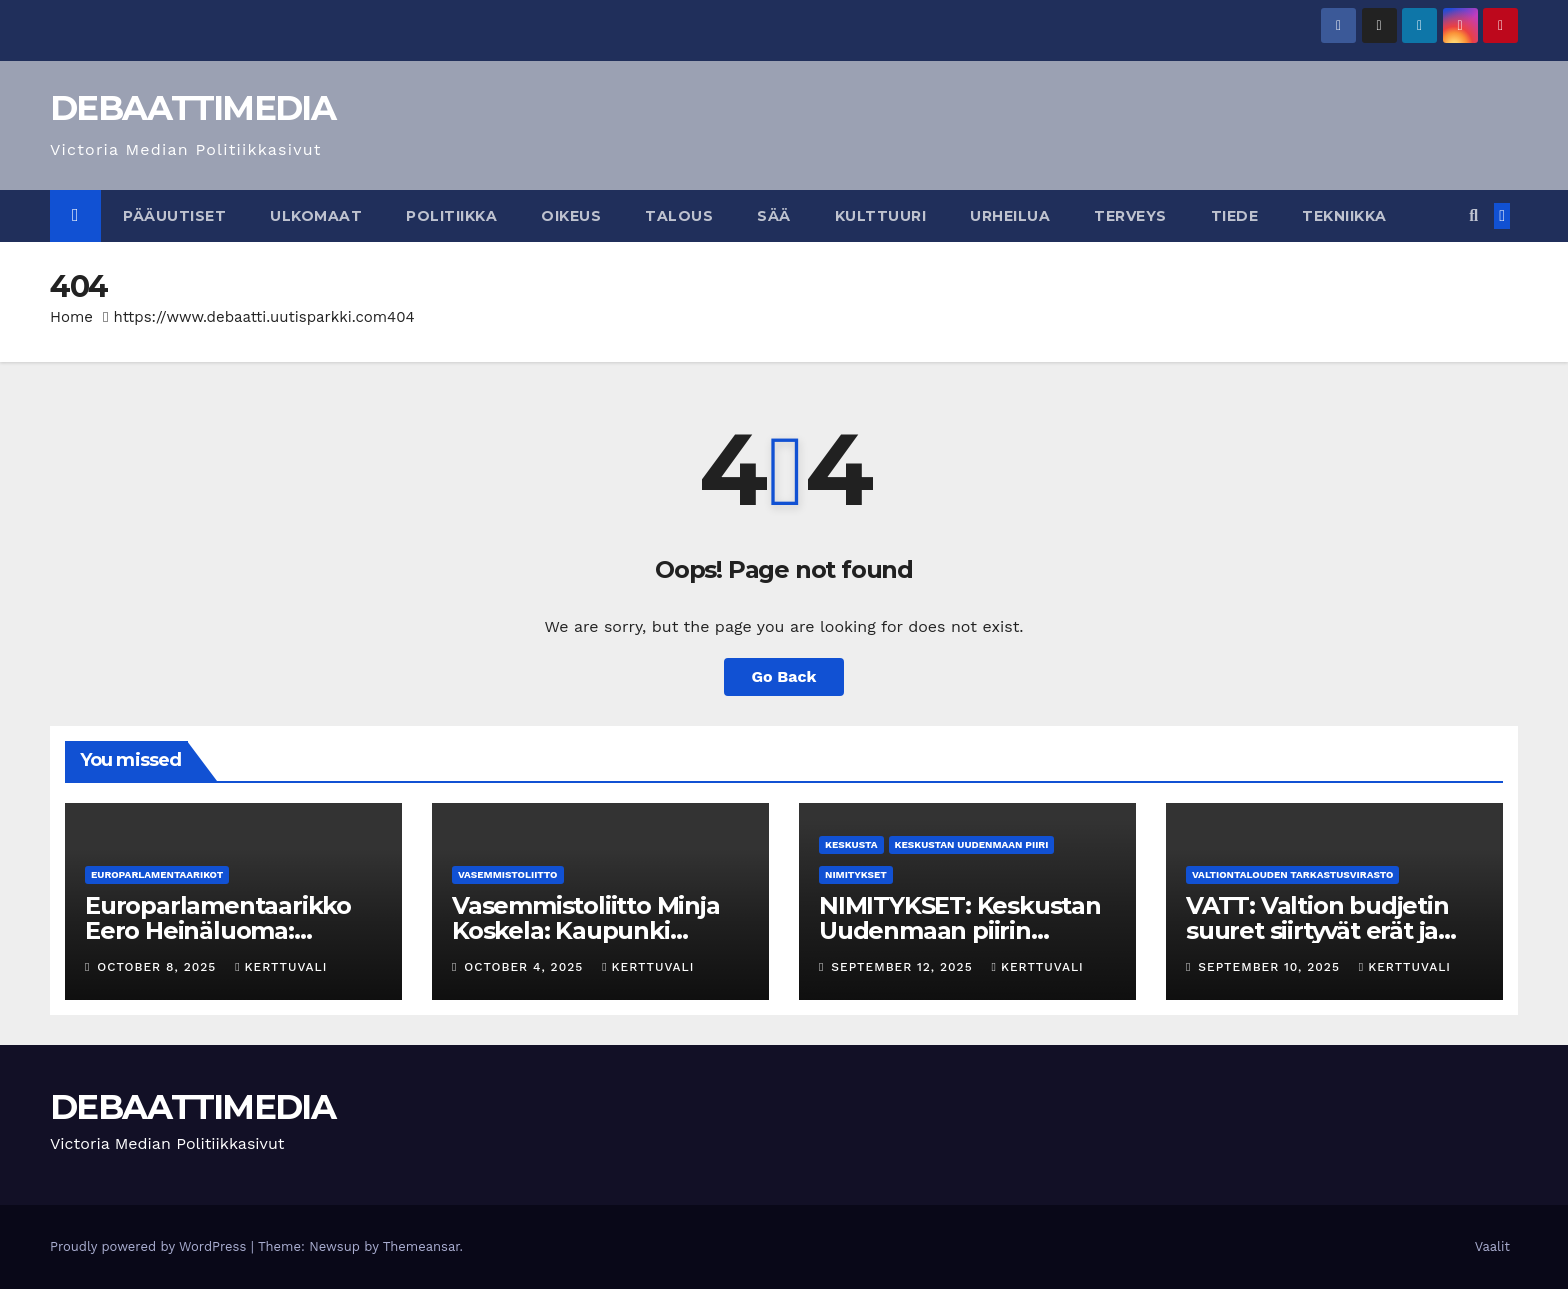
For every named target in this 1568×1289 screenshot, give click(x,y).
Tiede (1235, 216)
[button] (1473, 215)
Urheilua (1010, 216)
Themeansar (421, 1246)
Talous (679, 216)
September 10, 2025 (1271, 967)
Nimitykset (856, 874)
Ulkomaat (316, 216)
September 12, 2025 (904, 967)
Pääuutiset (174, 216)
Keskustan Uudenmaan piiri (972, 844)
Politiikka (451, 216)
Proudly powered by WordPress (150, 1246)
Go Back (784, 676)
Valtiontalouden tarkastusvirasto (1292, 874)
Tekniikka (1344, 216)
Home (71, 317)
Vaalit (1492, 1246)
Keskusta (851, 844)
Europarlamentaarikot (157, 874)
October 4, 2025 (526, 967)
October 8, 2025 (159, 967)
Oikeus (571, 216)
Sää (774, 216)
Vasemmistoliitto (508, 874)
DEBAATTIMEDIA (192, 108)
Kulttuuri (881, 216)
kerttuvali (281, 967)
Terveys (1130, 216)
